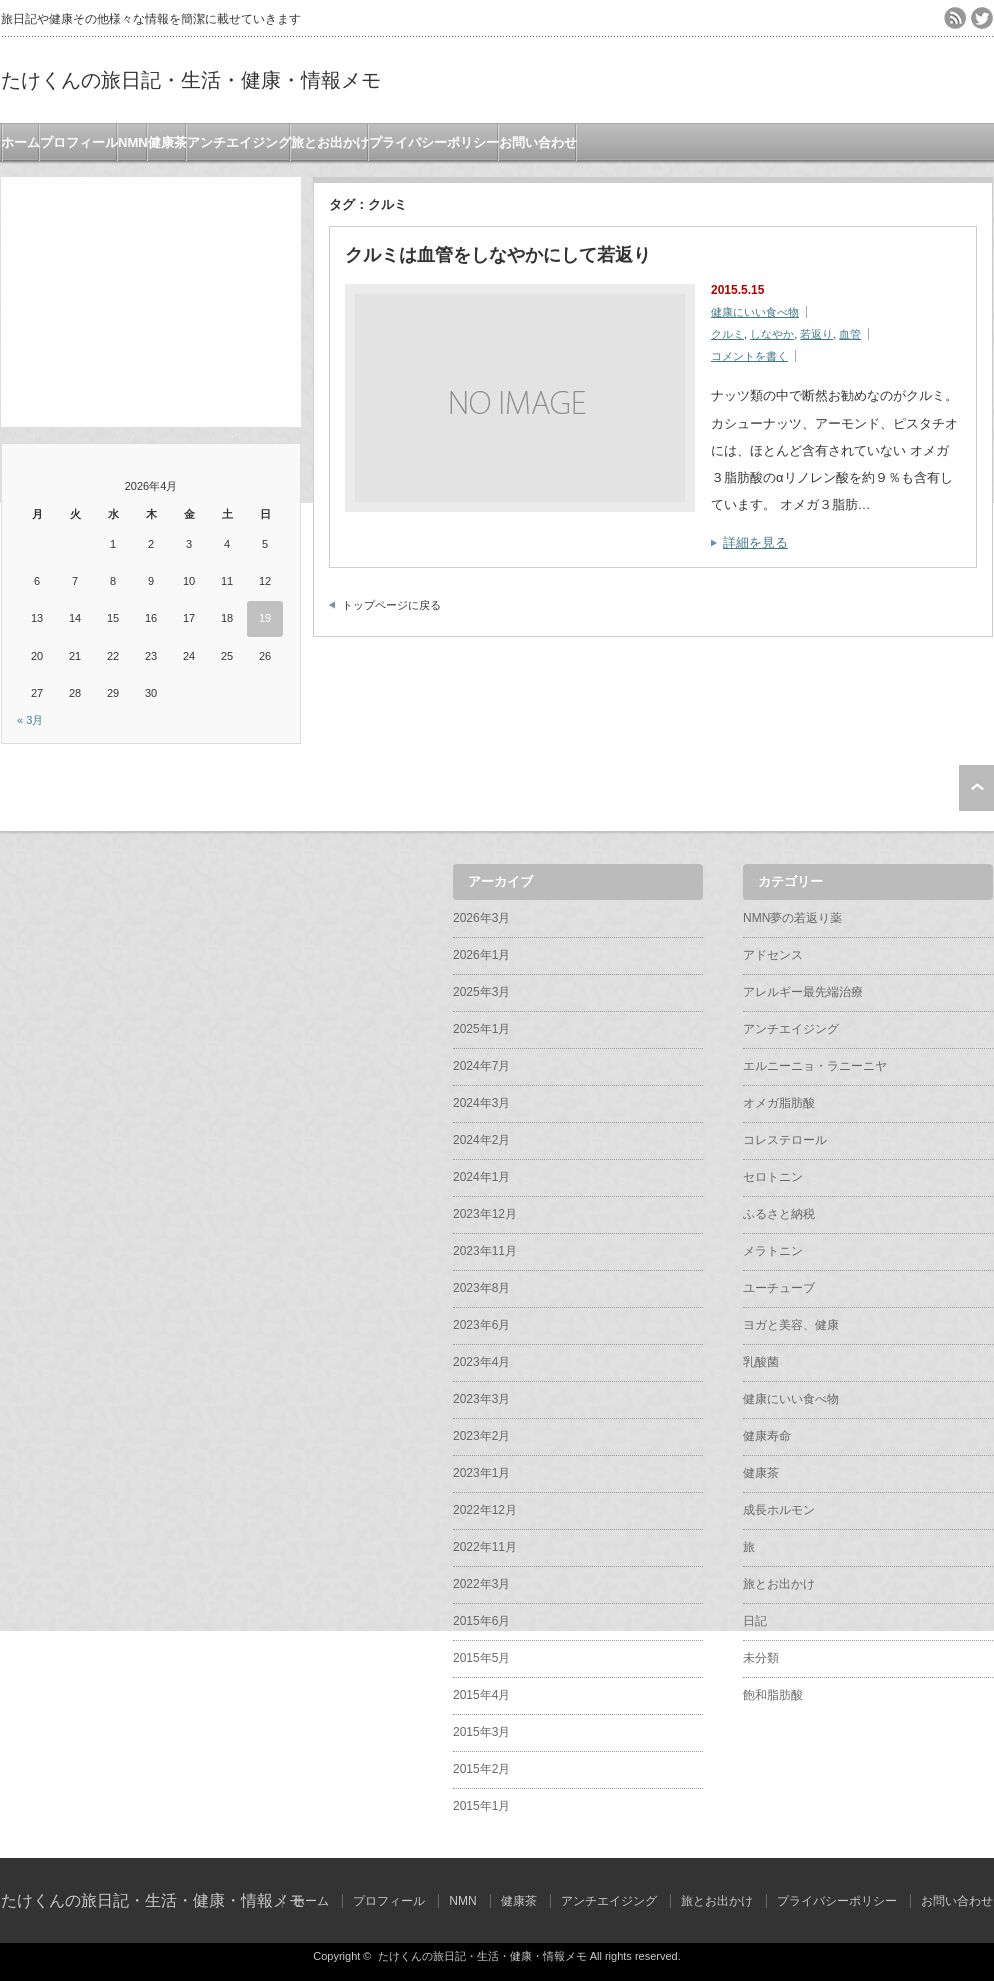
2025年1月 (481, 1029)
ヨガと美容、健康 (791, 1325)
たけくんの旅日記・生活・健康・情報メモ (191, 80)
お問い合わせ (538, 142)
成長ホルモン (779, 1510)
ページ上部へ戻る (976, 788)
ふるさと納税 (779, 1214)
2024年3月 (481, 1103)
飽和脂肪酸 (773, 1695)
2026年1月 (481, 955)
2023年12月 (485, 1214)
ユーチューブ (779, 1288)
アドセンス (773, 955)
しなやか (772, 334)
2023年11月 (485, 1251)
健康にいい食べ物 (755, 312)
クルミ (727, 334)
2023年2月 (481, 1436)
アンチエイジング (239, 142)
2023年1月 (481, 1473)
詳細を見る (755, 542)
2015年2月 (481, 1769)
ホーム (20, 142)
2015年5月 (481, 1658)
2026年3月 (481, 918)
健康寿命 (767, 1436)
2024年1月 (481, 1177)
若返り (816, 334)
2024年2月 (481, 1140)
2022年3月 (481, 1584)
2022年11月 (485, 1547)
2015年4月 (481, 1695)
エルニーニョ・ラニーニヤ (815, 1066)
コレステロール (785, 1140)
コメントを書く (749, 356)
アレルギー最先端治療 (803, 992)
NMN (133, 142)
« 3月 (30, 720)
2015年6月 (481, 1621)
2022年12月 (485, 1510)
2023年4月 (481, 1362)
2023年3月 (481, 1399)
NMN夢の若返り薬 (792, 918)
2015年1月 (481, 1806)
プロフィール (79, 142)
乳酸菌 (761, 1362)
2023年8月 (481, 1288)
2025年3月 (481, 992)
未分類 (761, 1658)
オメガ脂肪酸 (779, 1103)
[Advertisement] (151, 302)
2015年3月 (481, 1732)
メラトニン (773, 1251)
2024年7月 (481, 1066)
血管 (850, 334)
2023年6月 (481, 1325)
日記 (755, 1621)
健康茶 (167, 142)
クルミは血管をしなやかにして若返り (498, 255)
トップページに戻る (391, 605)
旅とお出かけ (330, 142)
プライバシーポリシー (434, 142)
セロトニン (773, 1177)
